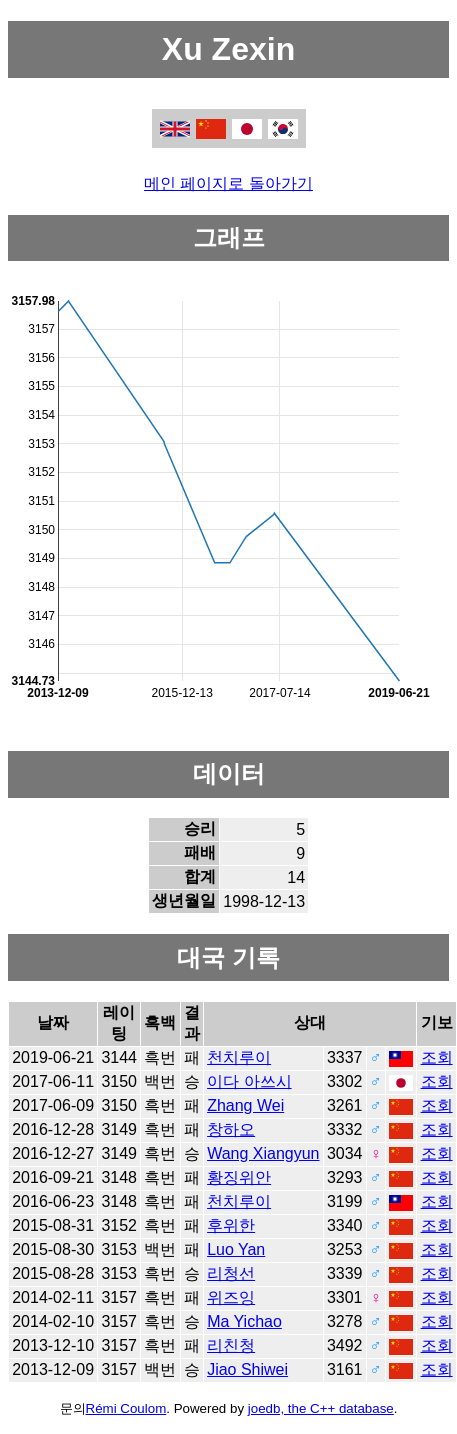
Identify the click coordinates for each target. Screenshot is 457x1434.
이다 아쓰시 (249, 1081)
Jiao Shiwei (247, 1369)
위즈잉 (231, 1297)
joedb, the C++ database (321, 1408)
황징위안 (239, 1177)
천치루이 (239, 1057)
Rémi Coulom (126, 1408)
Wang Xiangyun (263, 1153)
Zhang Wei (245, 1105)
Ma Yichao (244, 1321)
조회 (437, 1057)
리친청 (231, 1345)
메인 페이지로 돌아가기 (228, 183)
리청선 (231, 1273)
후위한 (231, 1225)
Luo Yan (236, 1249)
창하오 (231, 1129)
